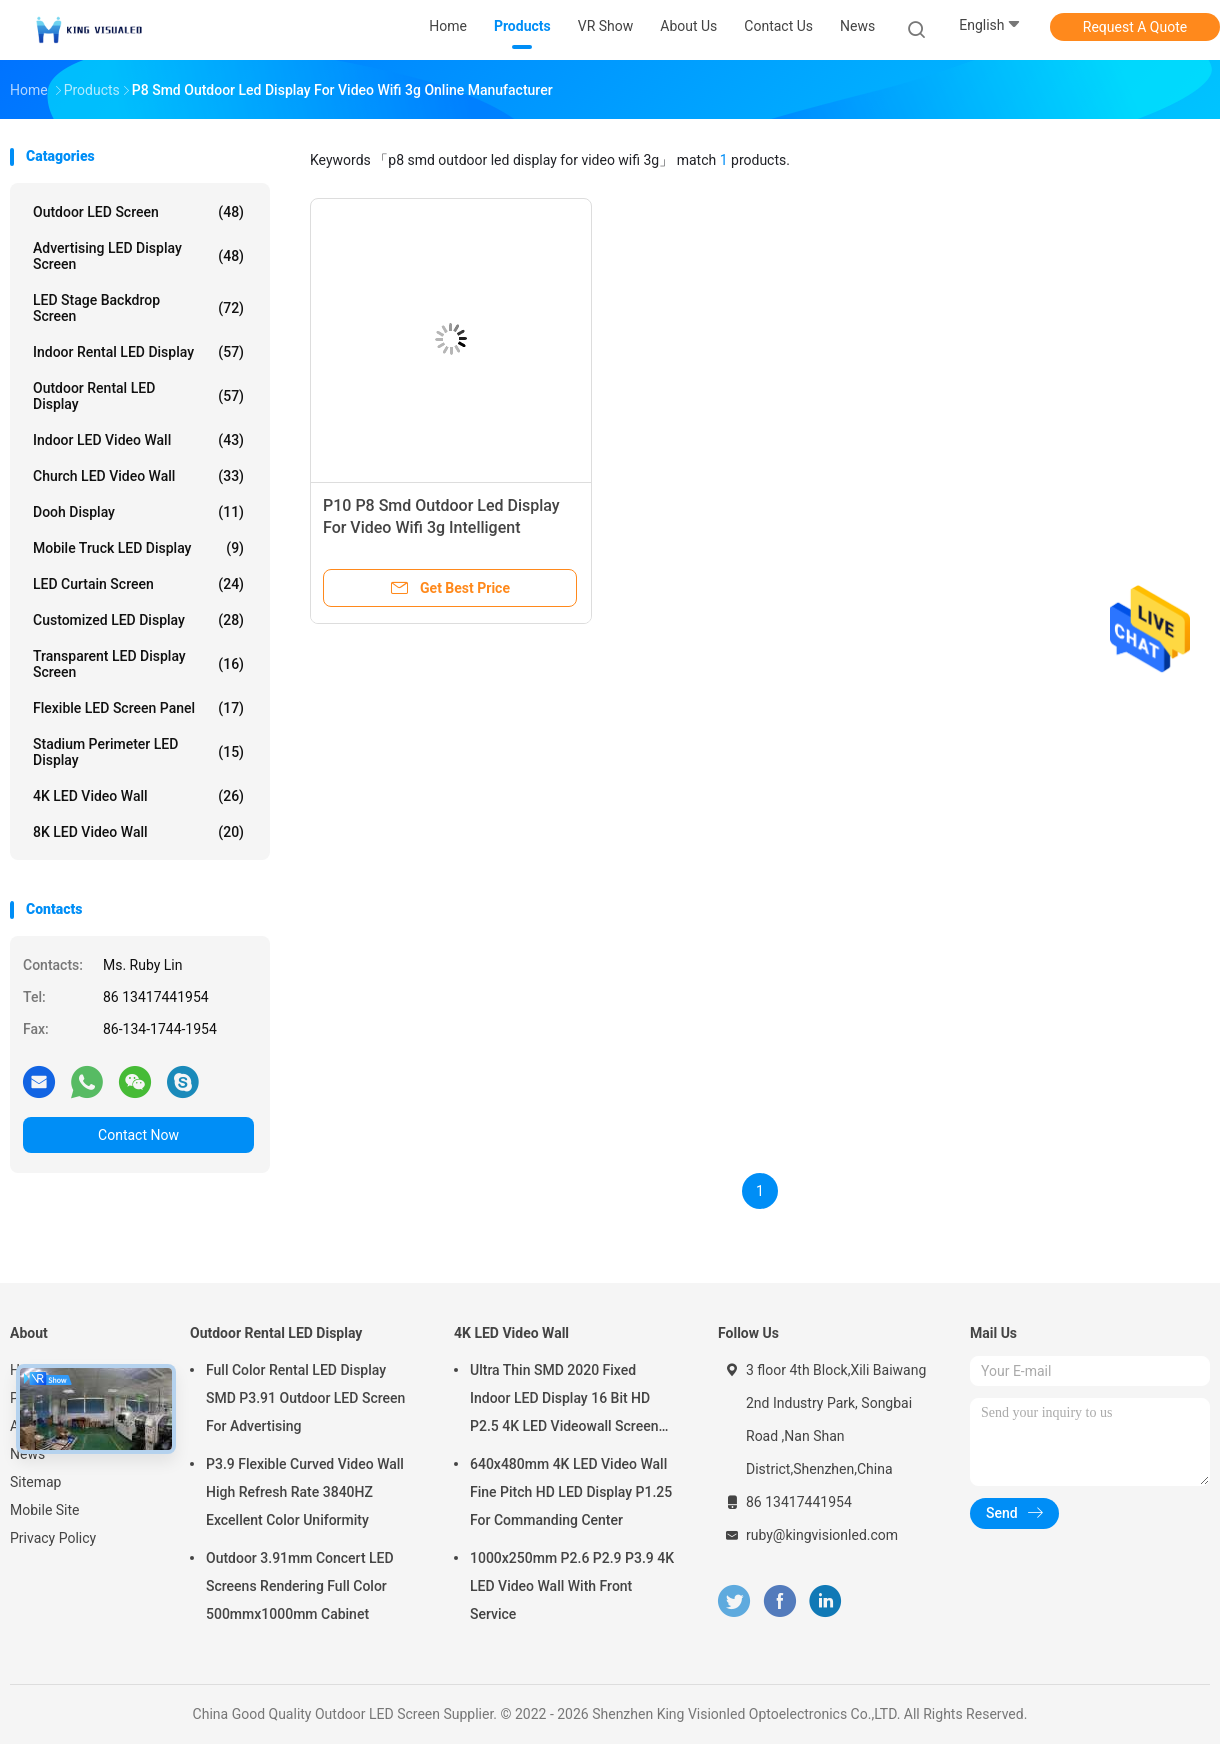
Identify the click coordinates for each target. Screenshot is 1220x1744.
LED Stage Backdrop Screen (138, 308)
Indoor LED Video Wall (138, 440)
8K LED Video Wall (138, 832)
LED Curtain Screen (138, 584)
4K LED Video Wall (138, 796)
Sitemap (35, 1482)
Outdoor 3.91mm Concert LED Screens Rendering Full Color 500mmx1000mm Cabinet (300, 1586)
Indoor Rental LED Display (138, 352)
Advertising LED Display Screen (138, 256)
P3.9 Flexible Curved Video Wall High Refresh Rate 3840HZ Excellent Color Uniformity (305, 1492)
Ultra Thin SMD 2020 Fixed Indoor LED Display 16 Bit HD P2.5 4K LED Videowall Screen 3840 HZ (564, 1401)
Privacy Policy (53, 1538)
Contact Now (138, 1135)
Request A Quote (1135, 27)
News (27, 1454)
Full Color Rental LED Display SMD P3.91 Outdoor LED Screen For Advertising (305, 1398)
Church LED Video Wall (138, 476)
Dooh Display (138, 512)
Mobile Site (45, 1510)
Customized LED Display (138, 620)
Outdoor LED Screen (138, 212)
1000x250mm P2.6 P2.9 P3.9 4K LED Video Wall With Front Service (572, 1586)
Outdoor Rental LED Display (138, 396)
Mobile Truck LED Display (138, 548)
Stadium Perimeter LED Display (138, 752)
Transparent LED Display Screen (138, 664)
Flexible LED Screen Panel (138, 708)
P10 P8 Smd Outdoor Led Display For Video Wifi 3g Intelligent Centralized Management (441, 527)
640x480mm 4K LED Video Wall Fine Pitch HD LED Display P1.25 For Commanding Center (571, 1492)
